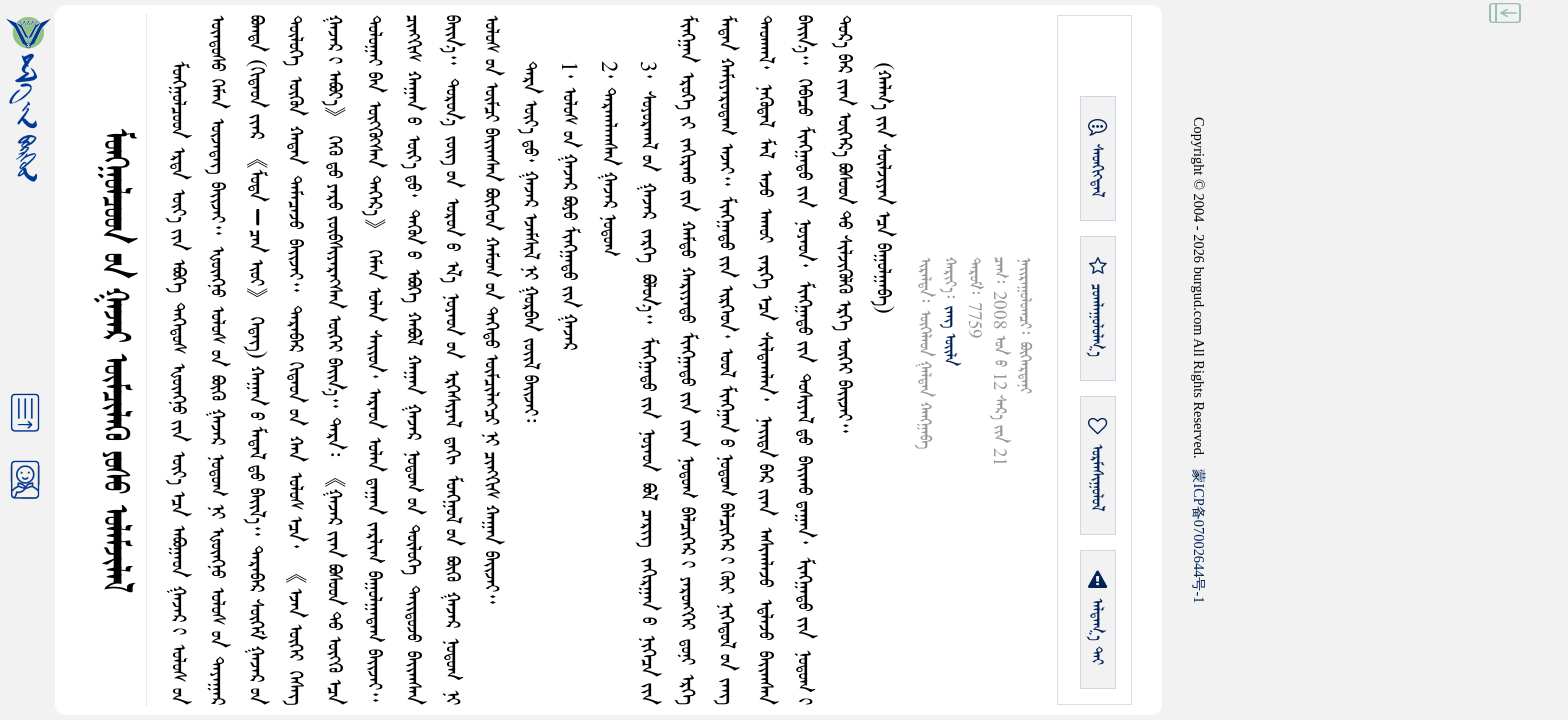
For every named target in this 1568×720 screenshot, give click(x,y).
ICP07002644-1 (1199, 536)
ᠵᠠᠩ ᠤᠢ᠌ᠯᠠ (949, 336)
